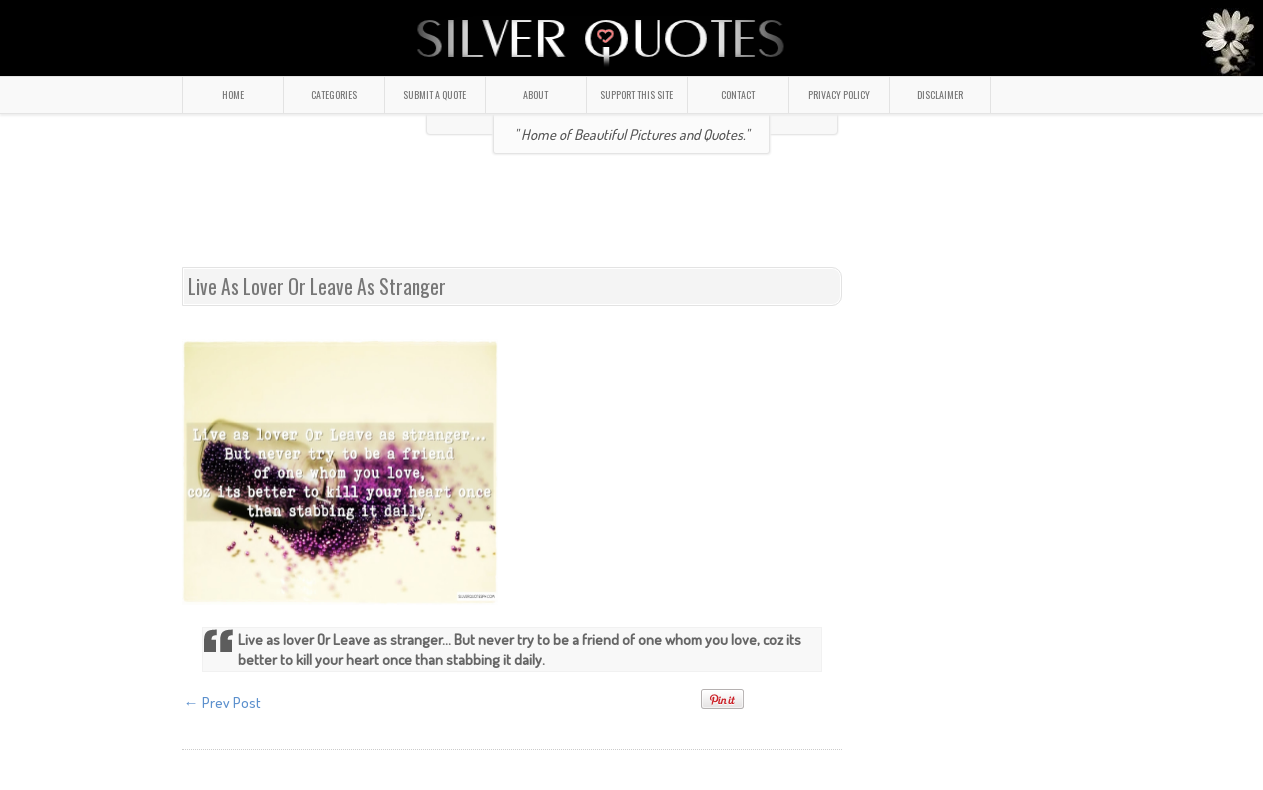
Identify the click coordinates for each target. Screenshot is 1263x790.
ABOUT (535, 94)
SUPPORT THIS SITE (636, 94)
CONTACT (738, 94)
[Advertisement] (632, 219)
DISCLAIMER (940, 94)
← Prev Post (222, 702)
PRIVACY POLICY (839, 94)
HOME (233, 94)
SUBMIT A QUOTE (434, 94)
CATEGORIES (334, 94)
